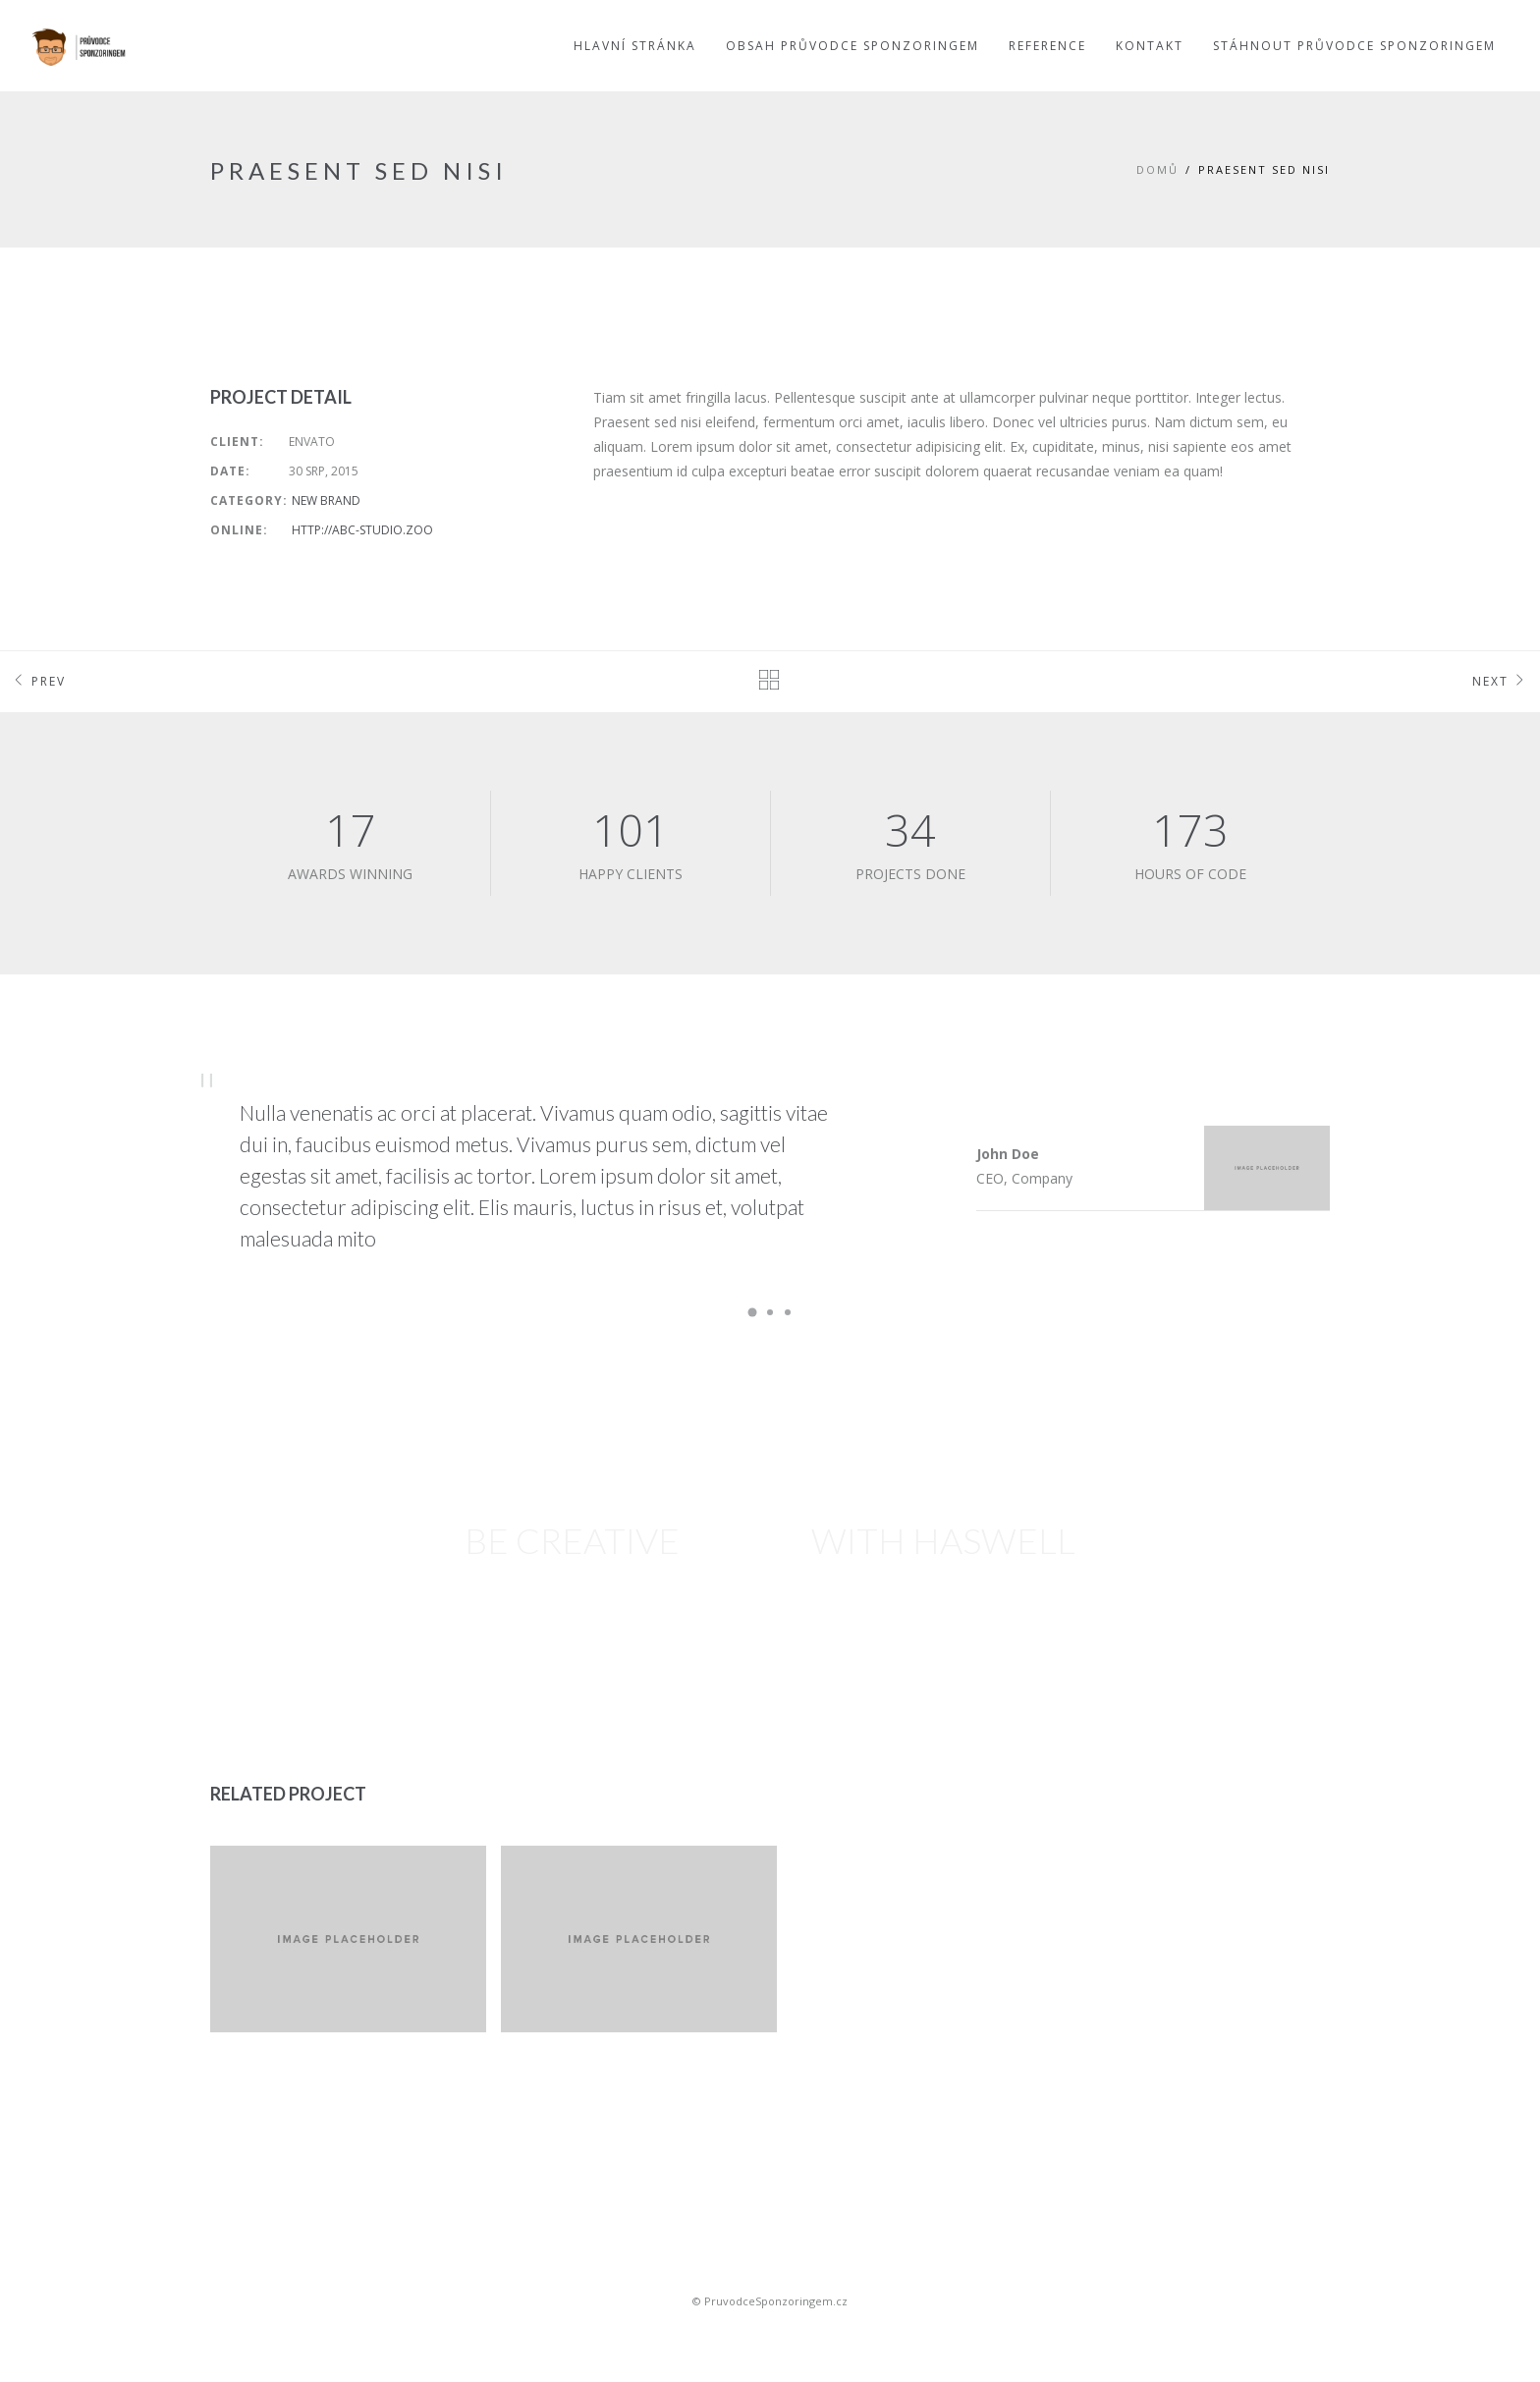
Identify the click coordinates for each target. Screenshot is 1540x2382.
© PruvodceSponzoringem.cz (770, 2301)
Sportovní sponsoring (770, 2335)
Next (1501, 682)
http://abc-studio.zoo (362, 530)
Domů (1157, 169)
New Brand (326, 500)
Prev (38, 682)
